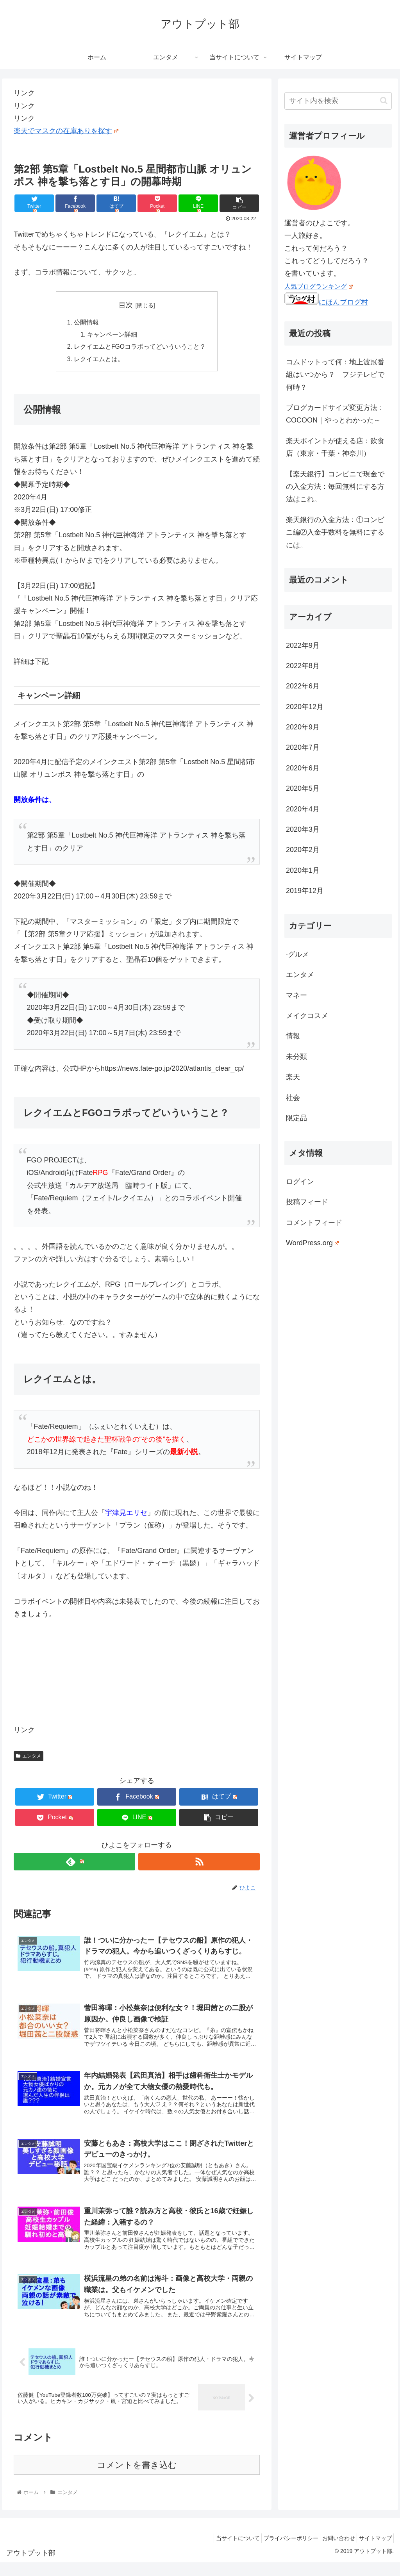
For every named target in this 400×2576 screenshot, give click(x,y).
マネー (296, 995)
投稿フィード (307, 1202)
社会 (293, 1098)
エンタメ (28, 1757)
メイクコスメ (307, 1016)
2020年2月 (303, 850)
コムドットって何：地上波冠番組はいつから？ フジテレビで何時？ (335, 374)
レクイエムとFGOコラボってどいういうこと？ (140, 347)
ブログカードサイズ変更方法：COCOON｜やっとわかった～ (335, 414)
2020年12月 (304, 707)
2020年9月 (303, 727)
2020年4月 (303, 809)
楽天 (293, 1077)
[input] (337, 101)
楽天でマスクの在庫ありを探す (66, 131)
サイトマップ (373, 2551)
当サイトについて (223, 2551)
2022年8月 (303, 666)
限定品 (296, 1118)
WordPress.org (312, 1243)
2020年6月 (303, 768)
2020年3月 (303, 829)
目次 (126, 305)
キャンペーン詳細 (113, 335)
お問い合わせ (332, 2551)
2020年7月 (303, 747)
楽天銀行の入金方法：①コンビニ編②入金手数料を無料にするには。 (335, 532)
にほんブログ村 (326, 302)
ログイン (300, 1181)
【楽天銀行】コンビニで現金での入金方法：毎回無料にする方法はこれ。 (335, 486)
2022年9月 (303, 645)
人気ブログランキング (318, 286)
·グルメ (297, 954)
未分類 (296, 1057)
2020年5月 (303, 788)
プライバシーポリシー (280, 2551)
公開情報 (86, 322)
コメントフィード (314, 1222)
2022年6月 (303, 686)
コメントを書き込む (137, 2478)
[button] (384, 100)
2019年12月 (304, 891)
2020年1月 (303, 870)
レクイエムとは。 (99, 360)
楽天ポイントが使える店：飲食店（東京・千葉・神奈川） (335, 447)
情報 (293, 1036)
